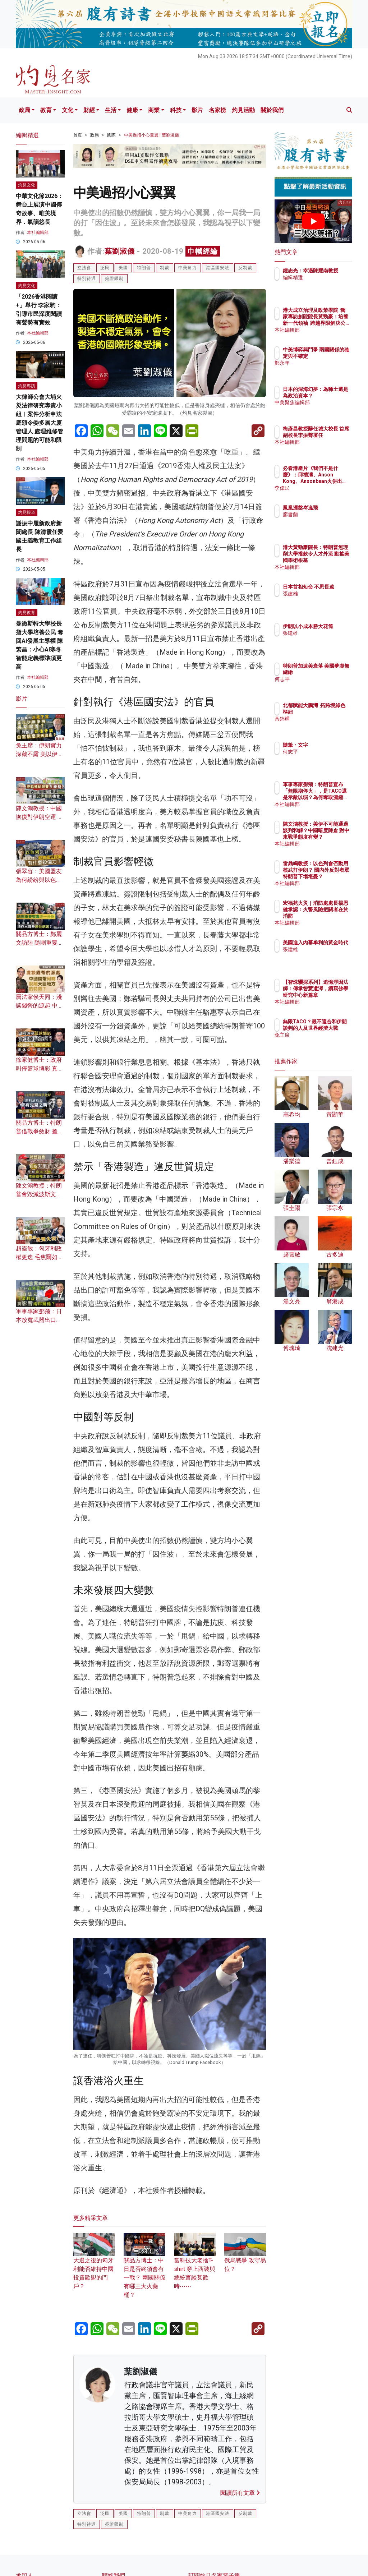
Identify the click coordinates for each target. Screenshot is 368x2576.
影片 (197, 110)
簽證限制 (114, 278)
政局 (24, 110)
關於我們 (272, 110)
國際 (111, 135)
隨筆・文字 (326, 745)
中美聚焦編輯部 (331, 409)
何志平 (321, 685)
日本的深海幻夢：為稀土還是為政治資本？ (331, 395)
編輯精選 (324, 284)
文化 (67, 110)
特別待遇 (86, 278)
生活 (110, 110)
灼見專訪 (26, 385)
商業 (154, 110)
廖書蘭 (321, 514)
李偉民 (321, 488)
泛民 (105, 267)
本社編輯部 (38, 232)
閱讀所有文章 (240, 2492)
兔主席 (321, 1041)
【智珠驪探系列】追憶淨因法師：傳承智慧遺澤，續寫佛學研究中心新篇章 (331, 995)
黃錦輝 (321, 725)
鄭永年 (321, 369)
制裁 (164, 267)
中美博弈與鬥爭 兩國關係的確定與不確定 (331, 356)
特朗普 (144, 267)
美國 (123, 267)
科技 (175, 110)
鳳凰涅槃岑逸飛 (331, 508)
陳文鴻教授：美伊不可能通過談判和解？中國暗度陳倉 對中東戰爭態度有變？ (331, 837)
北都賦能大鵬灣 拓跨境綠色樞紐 (331, 711)
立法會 (84, 267)
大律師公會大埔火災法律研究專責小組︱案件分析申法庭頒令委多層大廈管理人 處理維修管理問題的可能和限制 (39, 422)
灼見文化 (26, 185)
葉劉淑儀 (120, 251)
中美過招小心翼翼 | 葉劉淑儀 (151, 135)
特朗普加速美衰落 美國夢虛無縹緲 (331, 672)
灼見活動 (243, 110)
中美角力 (187, 267)
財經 (89, 110)
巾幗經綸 (203, 251)
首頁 (77, 135)
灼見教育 (26, 612)
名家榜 (217, 110)
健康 (132, 110)
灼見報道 (26, 512)
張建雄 (321, 600)
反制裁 (245, 267)
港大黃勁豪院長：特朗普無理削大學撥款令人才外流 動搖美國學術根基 (331, 560)
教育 (46, 110)
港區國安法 (217, 267)
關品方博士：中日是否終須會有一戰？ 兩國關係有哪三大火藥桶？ (144, 2269)
